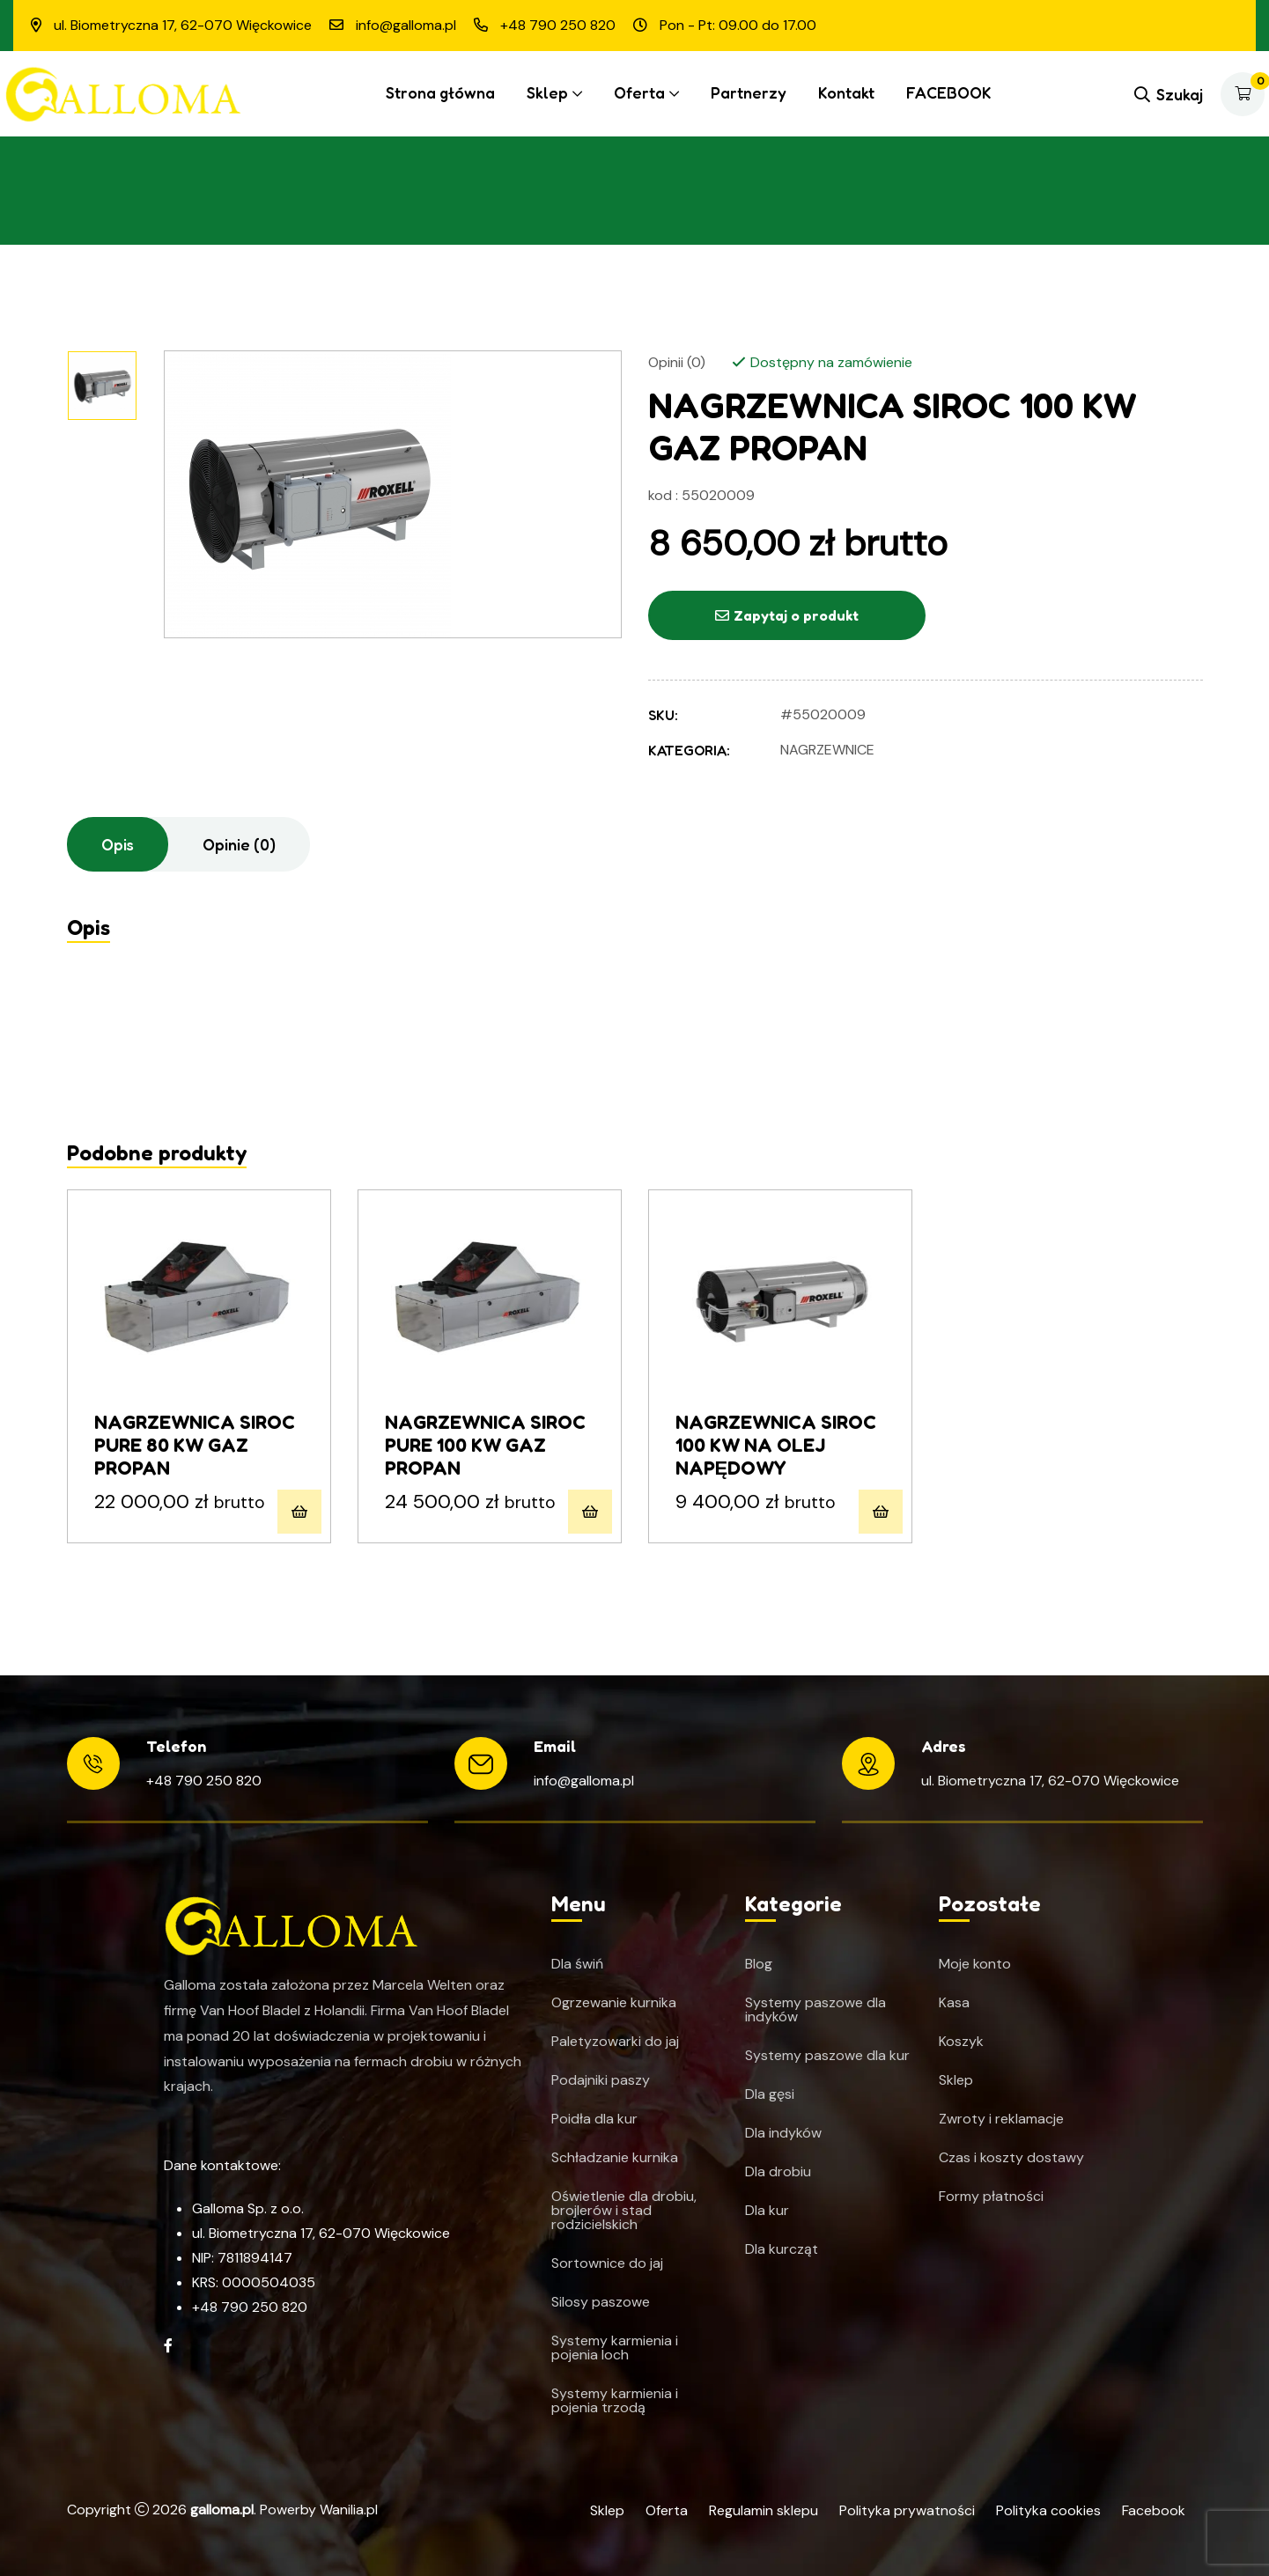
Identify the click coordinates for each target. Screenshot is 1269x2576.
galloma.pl (222, 2509)
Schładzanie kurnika (614, 2158)
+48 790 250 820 (204, 1780)
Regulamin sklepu (763, 2510)
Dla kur (767, 2211)
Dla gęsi (769, 2094)
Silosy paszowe (600, 2302)
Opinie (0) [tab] (239, 844)
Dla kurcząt (781, 2249)
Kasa (954, 2003)
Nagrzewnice (827, 749)
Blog (758, 1964)
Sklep (547, 92)
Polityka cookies (1048, 2510)
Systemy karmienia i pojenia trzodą (614, 2401)
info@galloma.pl (584, 1780)
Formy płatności (991, 2197)
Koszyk (961, 2042)
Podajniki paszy (600, 2080)
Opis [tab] (117, 844)
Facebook (1153, 2510)
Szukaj (1168, 94)
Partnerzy (748, 92)
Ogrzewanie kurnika (613, 2003)
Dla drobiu (778, 2172)
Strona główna (440, 92)
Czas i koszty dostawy (1011, 2158)
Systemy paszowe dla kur (827, 2056)
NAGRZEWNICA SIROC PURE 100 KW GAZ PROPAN (485, 1445)
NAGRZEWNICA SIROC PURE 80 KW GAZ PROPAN (194, 1445)
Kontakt (846, 92)
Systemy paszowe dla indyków (815, 2010)
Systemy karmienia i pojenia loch (614, 2348)
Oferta (639, 92)
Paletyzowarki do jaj (615, 2042)
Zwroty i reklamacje (1001, 2119)
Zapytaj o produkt (787, 615)
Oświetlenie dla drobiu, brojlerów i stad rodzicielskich (624, 2211)
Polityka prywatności (907, 2510)
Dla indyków (783, 2133)
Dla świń (577, 1964)
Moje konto (975, 1964)
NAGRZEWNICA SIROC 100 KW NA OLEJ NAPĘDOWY (775, 1445)
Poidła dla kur (594, 2119)
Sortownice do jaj (607, 2263)
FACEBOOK (949, 92)
